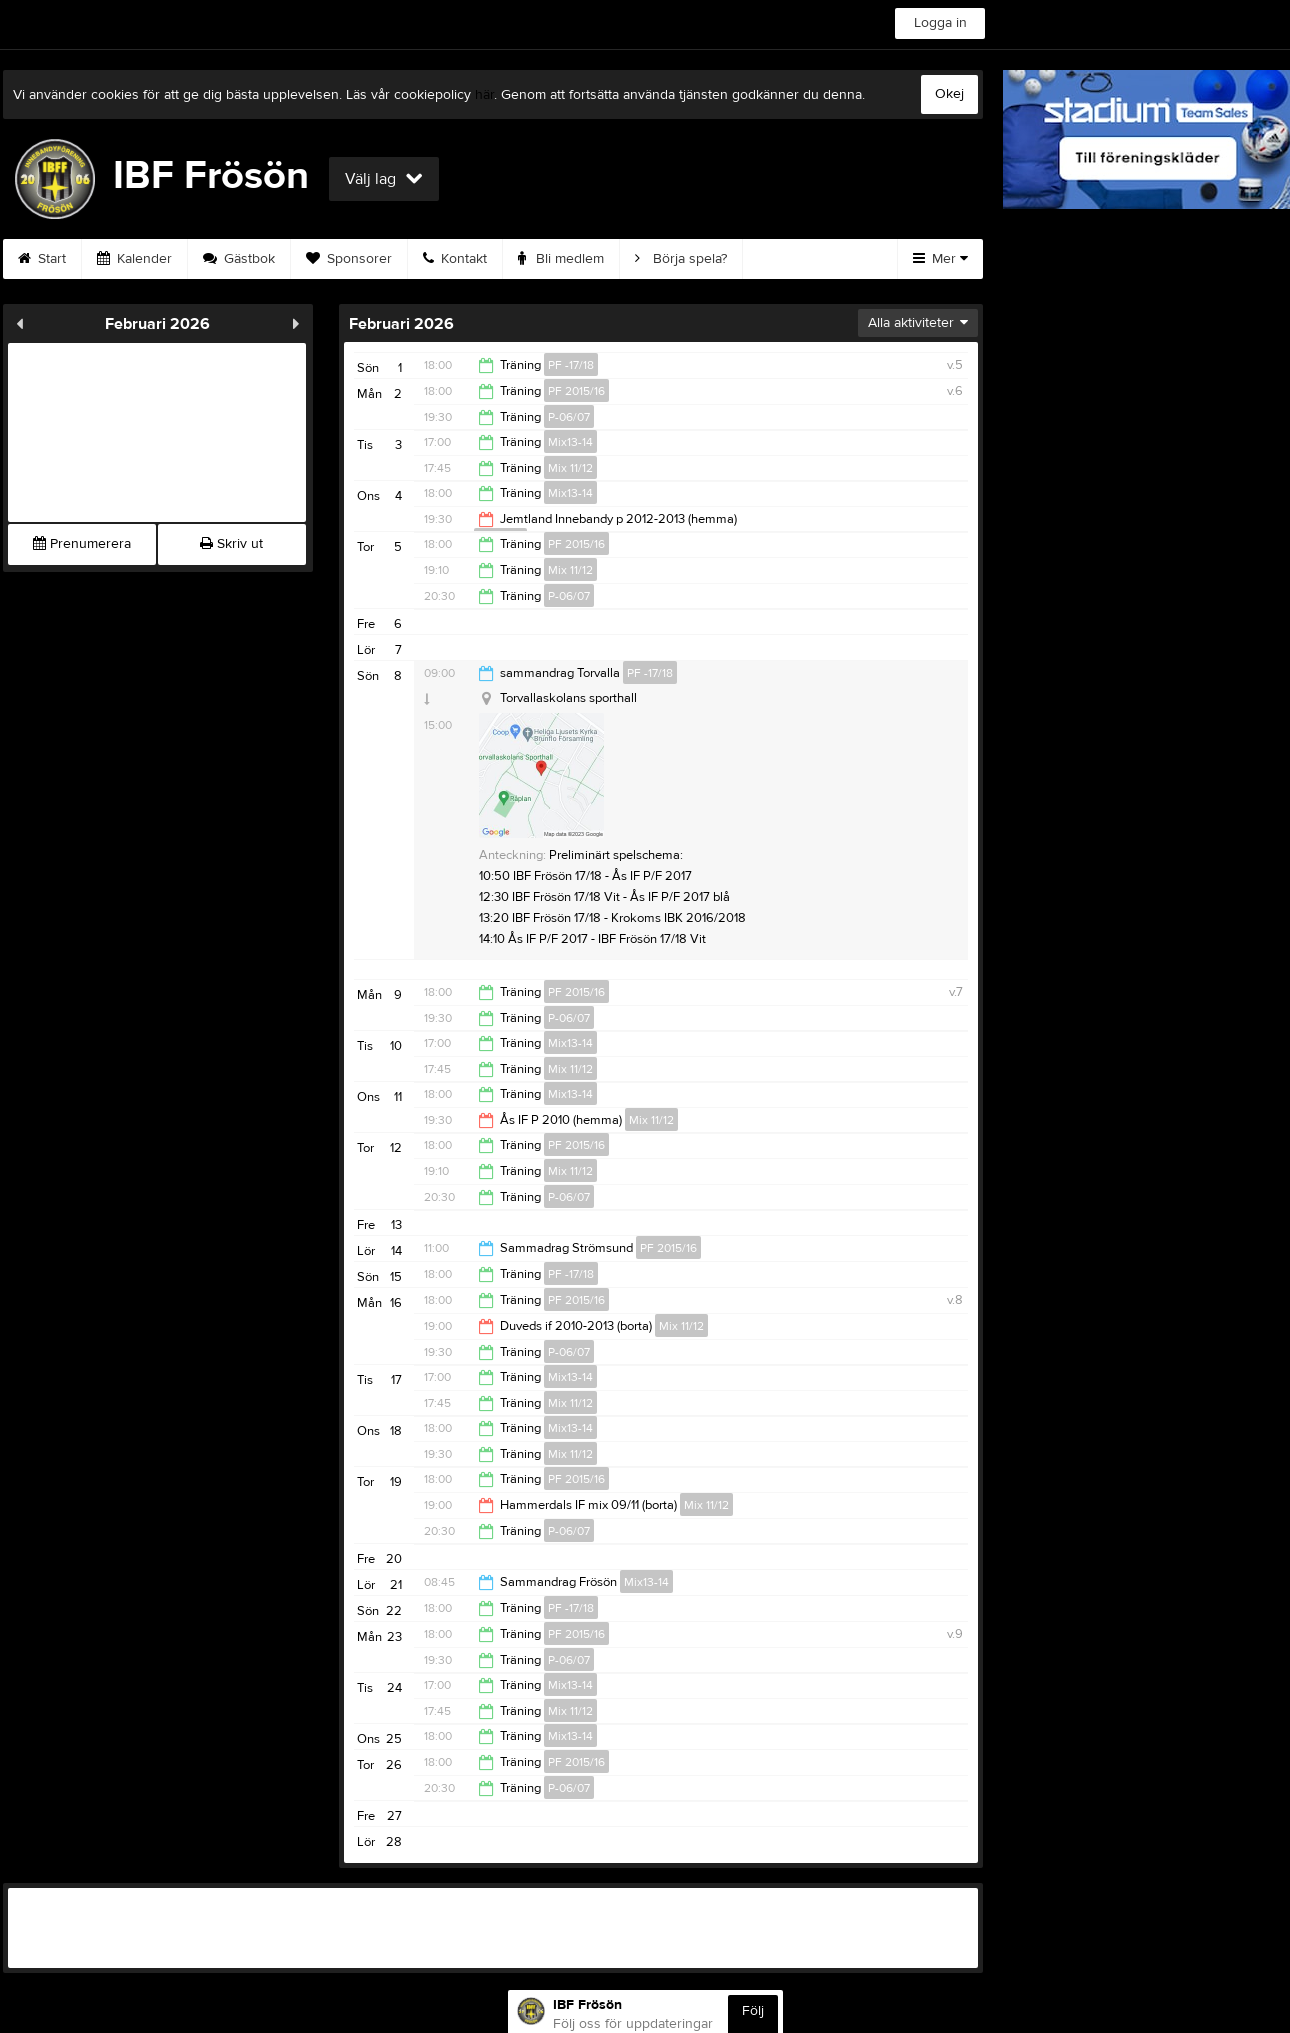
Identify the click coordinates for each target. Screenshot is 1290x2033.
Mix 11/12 (570, 468)
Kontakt (455, 259)
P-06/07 (569, 417)
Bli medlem (561, 259)
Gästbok (239, 259)
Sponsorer (349, 259)
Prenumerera (82, 544)
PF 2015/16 (576, 391)
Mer (940, 259)
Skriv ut (231, 544)
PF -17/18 (571, 365)
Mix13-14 (570, 442)
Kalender (134, 259)
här (484, 95)
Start (42, 259)
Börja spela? (681, 259)
